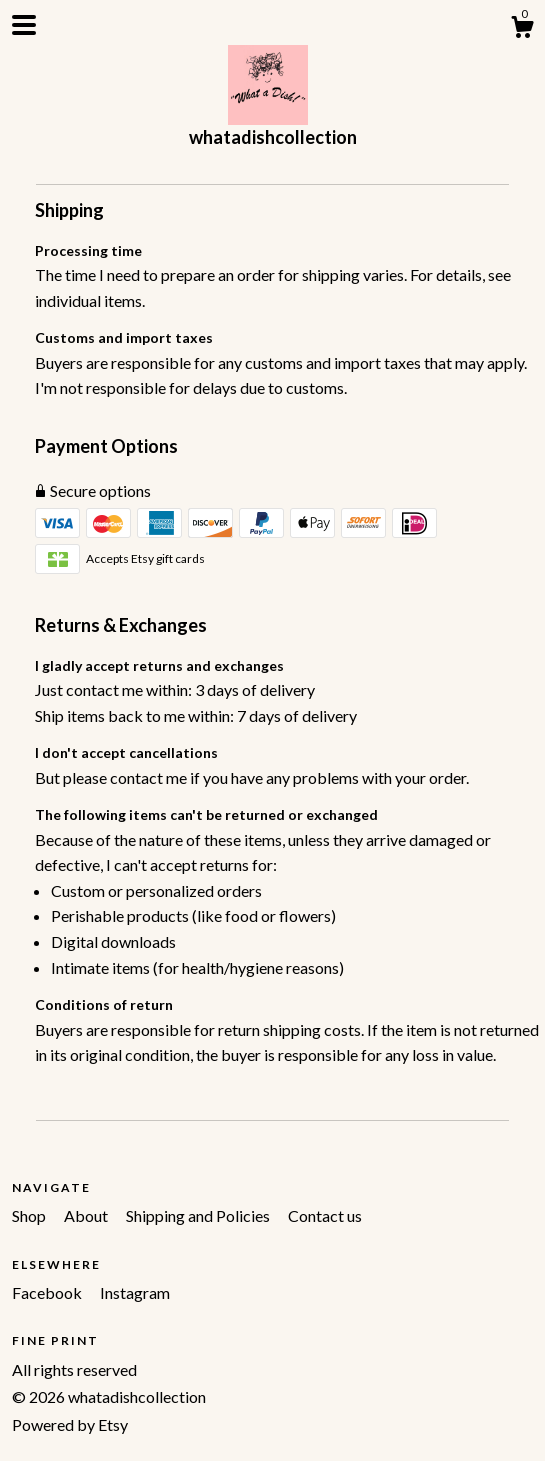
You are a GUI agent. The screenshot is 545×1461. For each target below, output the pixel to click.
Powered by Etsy (70, 1424)
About (87, 1215)
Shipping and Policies (199, 1215)
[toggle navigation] (24, 25)
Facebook (48, 1292)
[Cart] (522, 30)
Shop (30, 1215)
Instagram (135, 1292)
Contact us (325, 1215)
